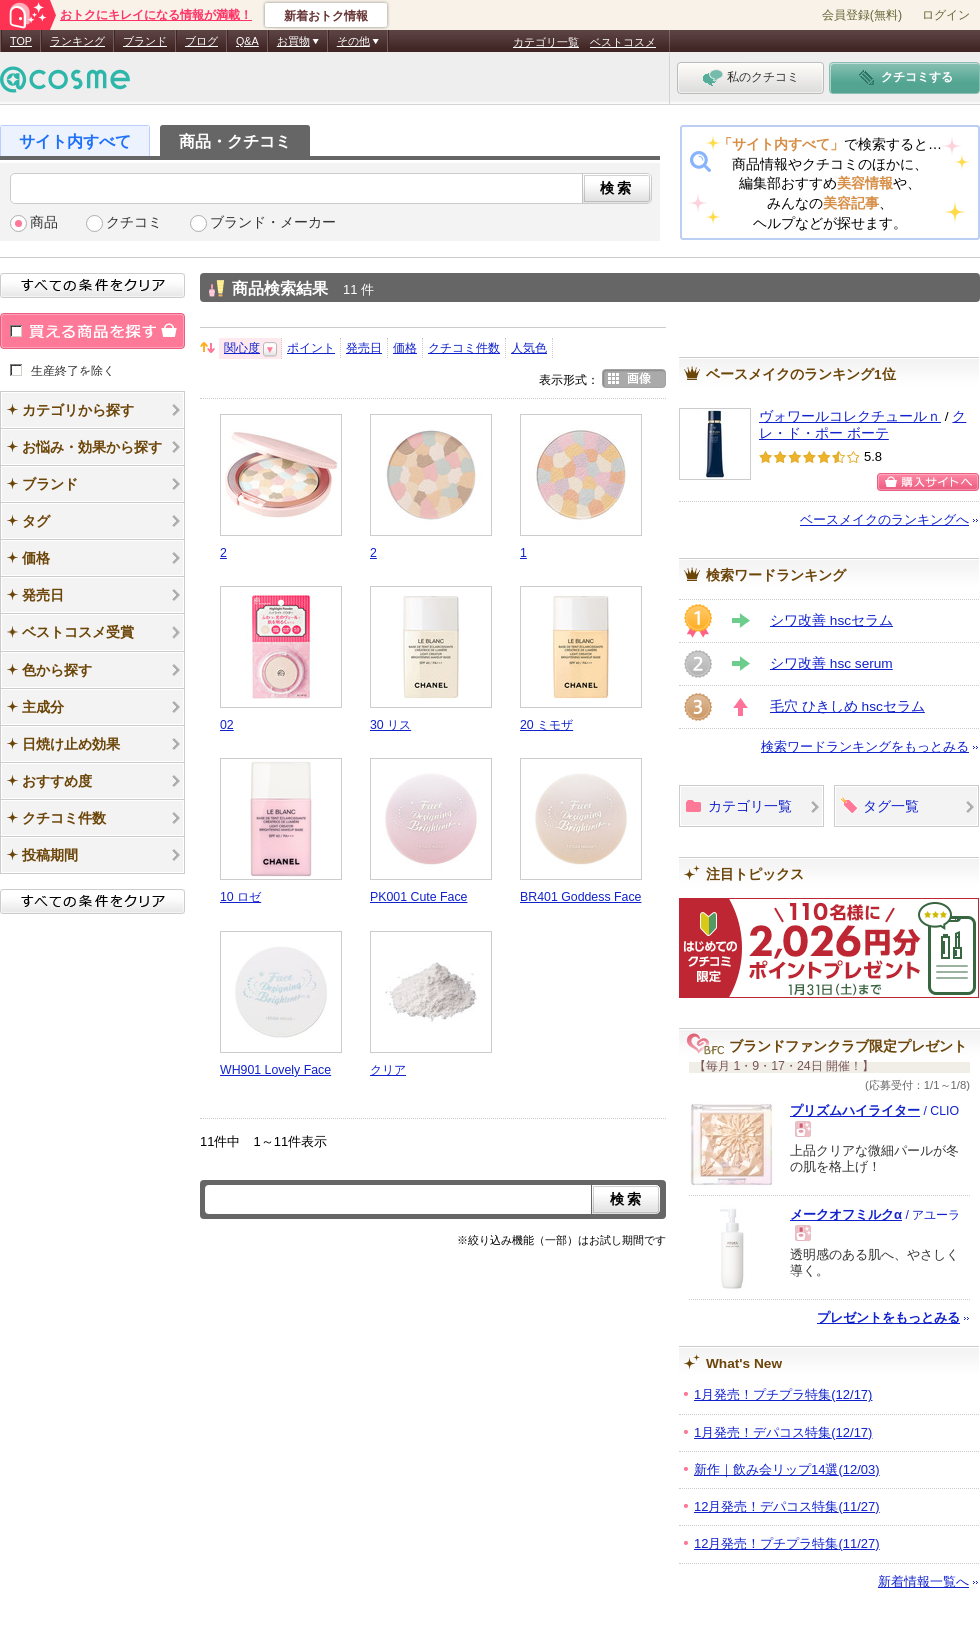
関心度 (242, 348)
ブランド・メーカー (273, 222)
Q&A (247, 41)
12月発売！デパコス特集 (787, 1506)
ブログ (201, 41)
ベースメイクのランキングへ (884, 519)
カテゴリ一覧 (546, 42)
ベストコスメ (623, 42)
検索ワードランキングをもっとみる (865, 746)
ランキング (77, 41)
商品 (44, 222)
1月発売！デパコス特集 (783, 1432)
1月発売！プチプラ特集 (783, 1394)
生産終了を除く (73, 370)
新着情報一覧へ (923, 1581)
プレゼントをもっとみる (888, 1317)
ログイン (946, 15)
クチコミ (134, 222)
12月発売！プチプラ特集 (787, 1543)
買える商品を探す (92, 331)
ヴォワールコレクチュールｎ (850, 416)
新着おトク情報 (326, 16)
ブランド (145, 41)
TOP (21, 41)
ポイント (311, 348)
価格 (405, 348)
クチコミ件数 (464, 348)
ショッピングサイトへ (928, 482)
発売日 (364, 348)
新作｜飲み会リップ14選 (787, 1469)
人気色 (529, 348)
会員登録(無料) (862, 15)
